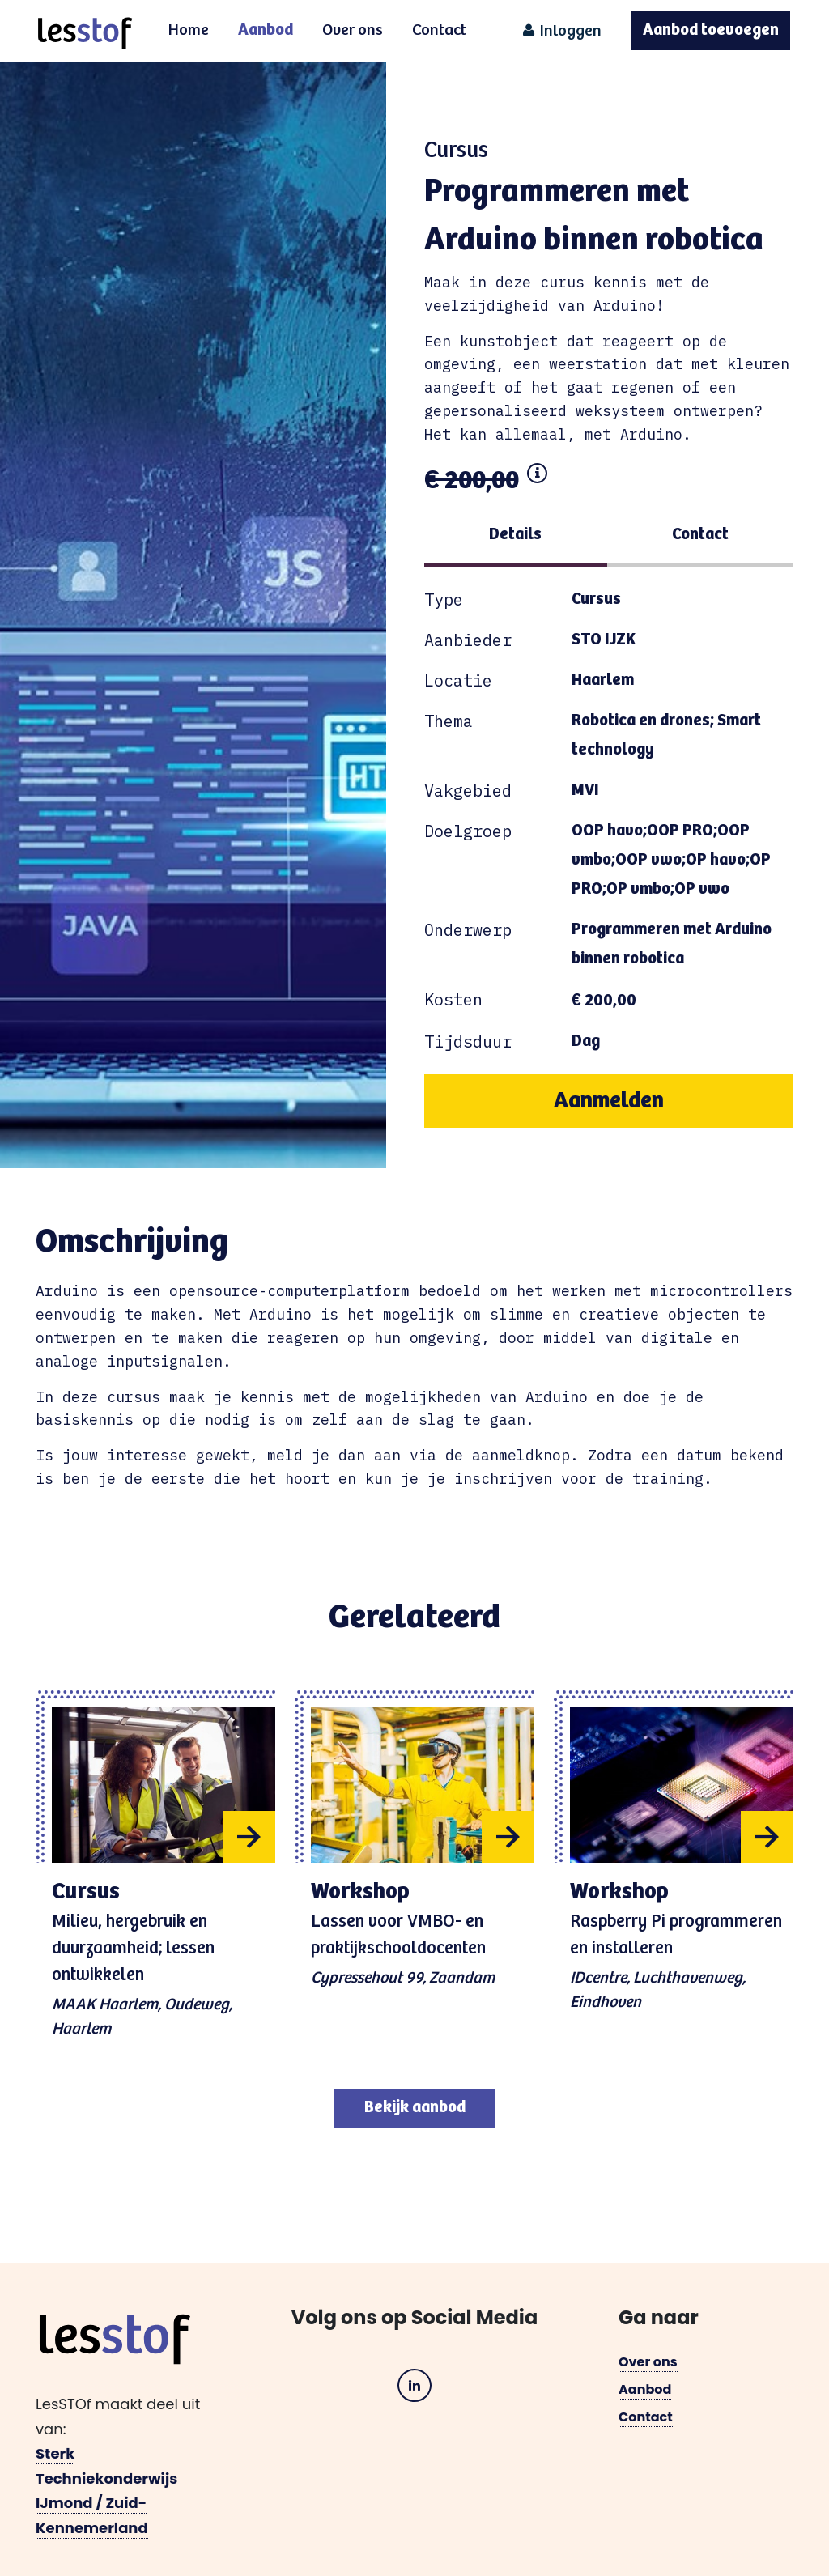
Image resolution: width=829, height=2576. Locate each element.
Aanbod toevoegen (711, 30)
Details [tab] (515, 534)
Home (188, 30)
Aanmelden (609, 1101)
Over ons (352, 30)
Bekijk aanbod (415, 2107)
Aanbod (265, 30)
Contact (439, 30)
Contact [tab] (700, 534)
